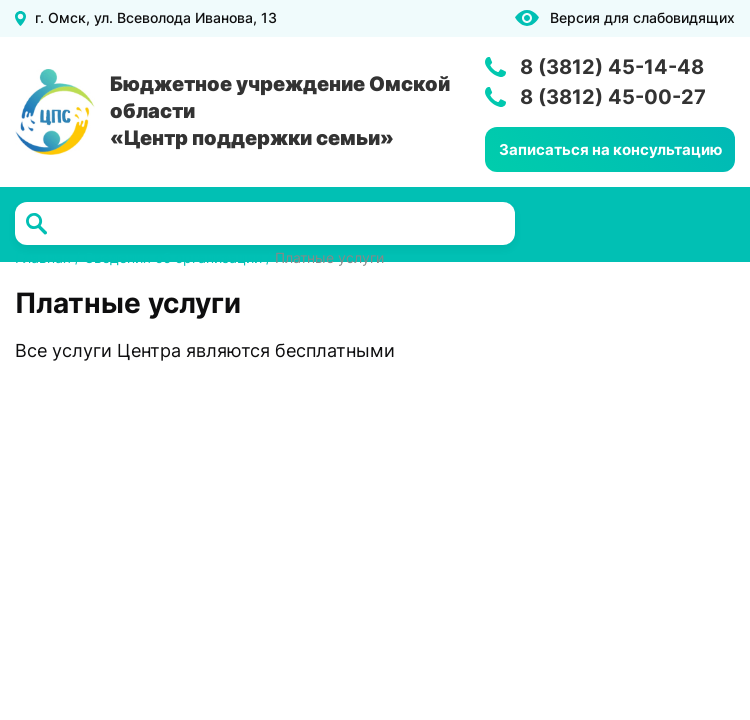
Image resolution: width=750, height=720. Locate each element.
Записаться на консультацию (610, 149)
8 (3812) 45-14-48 (612, 67)
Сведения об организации (173, 257)
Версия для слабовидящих (642, 18)
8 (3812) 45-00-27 (613, 97)
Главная (43, 257)
